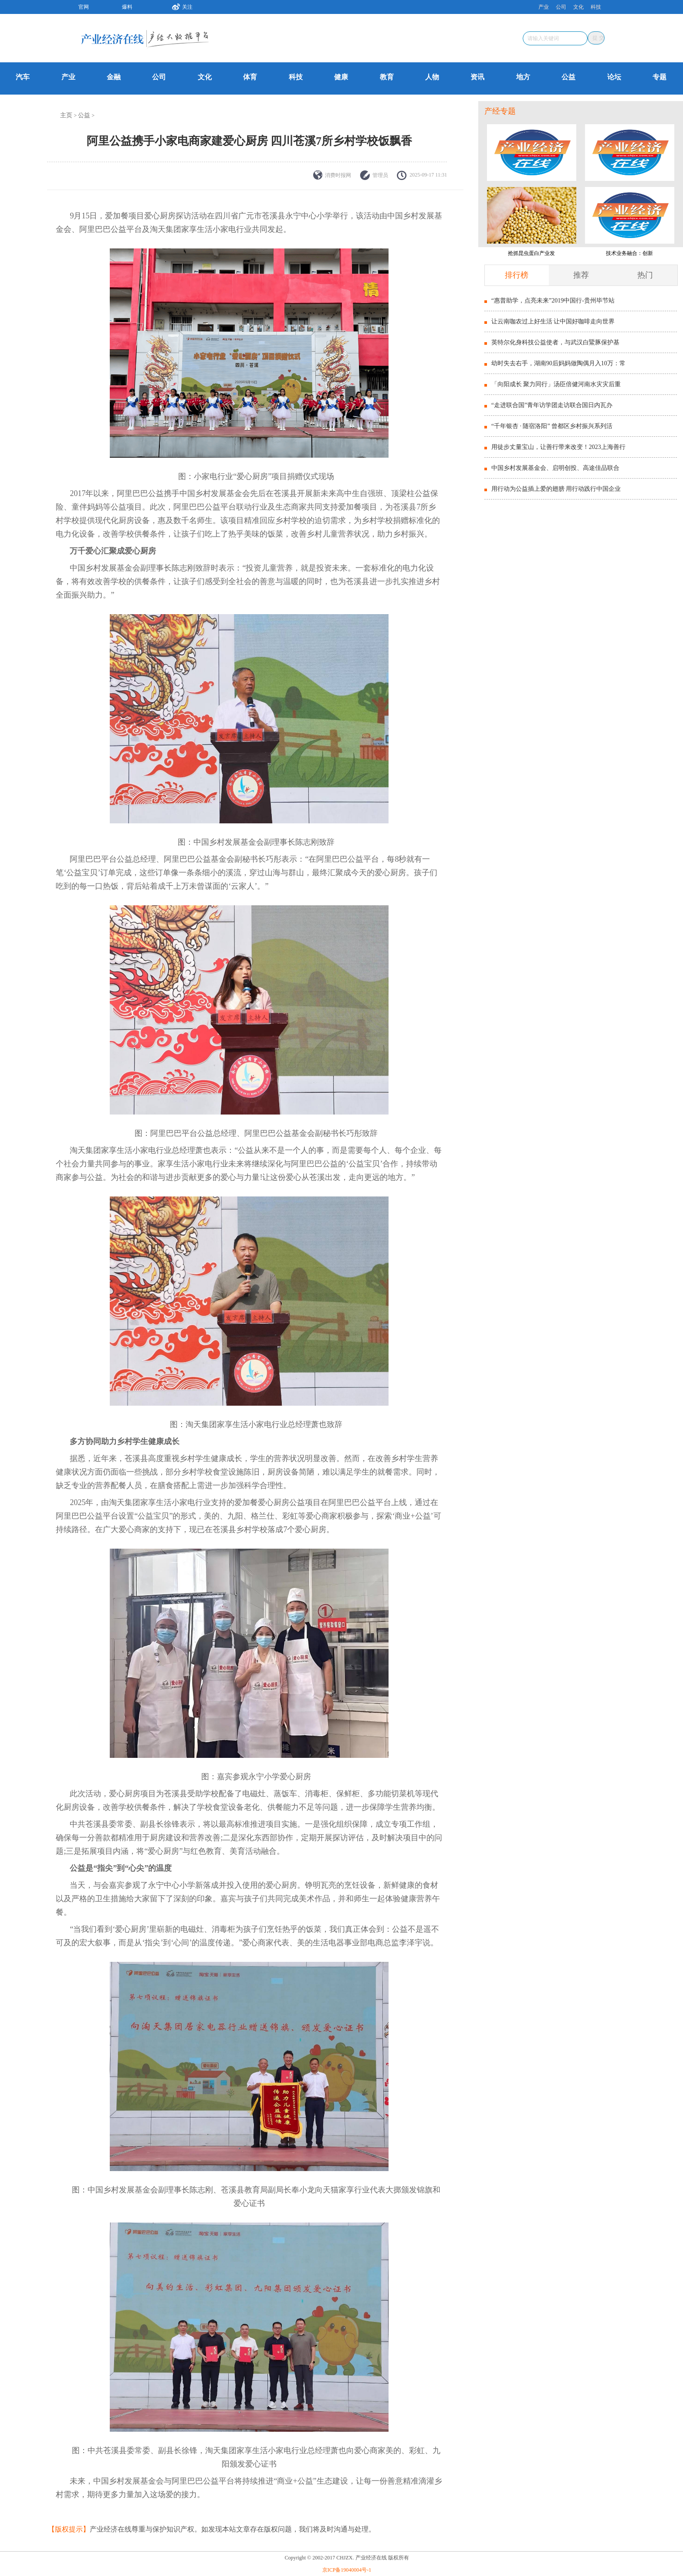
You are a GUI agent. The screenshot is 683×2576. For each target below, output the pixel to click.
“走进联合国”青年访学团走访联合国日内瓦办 (551, 405)
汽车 (23, 77)
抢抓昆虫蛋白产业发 (531, 253)
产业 (543, 7)
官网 (83, 7)
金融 (114, 77)
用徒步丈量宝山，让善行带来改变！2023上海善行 (558, 447)
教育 (387, 77)
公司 (561, 7)
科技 (596, 7)
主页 (66, 115)
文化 (578, 7)
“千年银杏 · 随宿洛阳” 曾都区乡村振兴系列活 (551, 426)
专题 (659, 77)
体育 (250, 77)
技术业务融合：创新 (629, 253)
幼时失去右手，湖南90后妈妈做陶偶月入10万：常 (558, 363)
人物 (432, 77)
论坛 (614, 77)
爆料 (127, 7)
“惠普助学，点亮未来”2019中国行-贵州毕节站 (553, 300)
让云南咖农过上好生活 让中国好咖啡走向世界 (553, 321)
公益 (568, 77)
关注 (179, 5)
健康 (341, 77)
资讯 (477, 77)
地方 (523, 77)
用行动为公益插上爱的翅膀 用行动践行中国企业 (556, 489)
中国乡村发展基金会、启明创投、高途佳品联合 (555, 468)
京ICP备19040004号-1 (347, 2570)
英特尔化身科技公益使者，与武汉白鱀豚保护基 (555, 342)
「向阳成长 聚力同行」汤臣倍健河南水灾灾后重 (556, 384)
